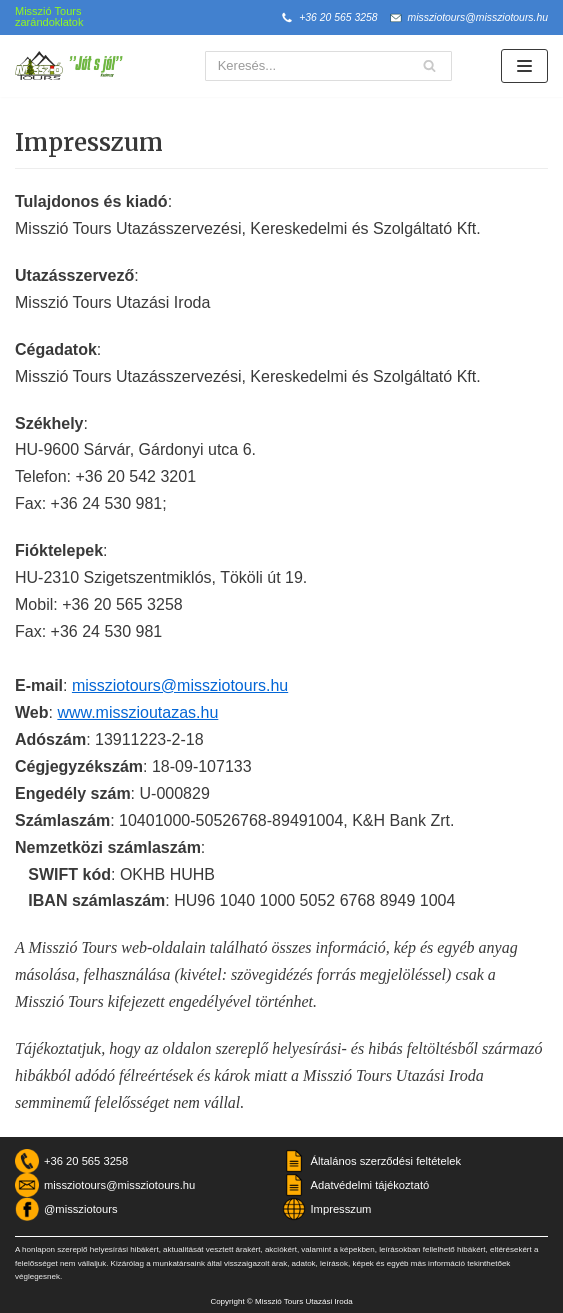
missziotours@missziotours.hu (478, 17)
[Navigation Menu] (524, 66)
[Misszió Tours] (75, 65)
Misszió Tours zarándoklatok (49, 16)
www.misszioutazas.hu (137, 712)
